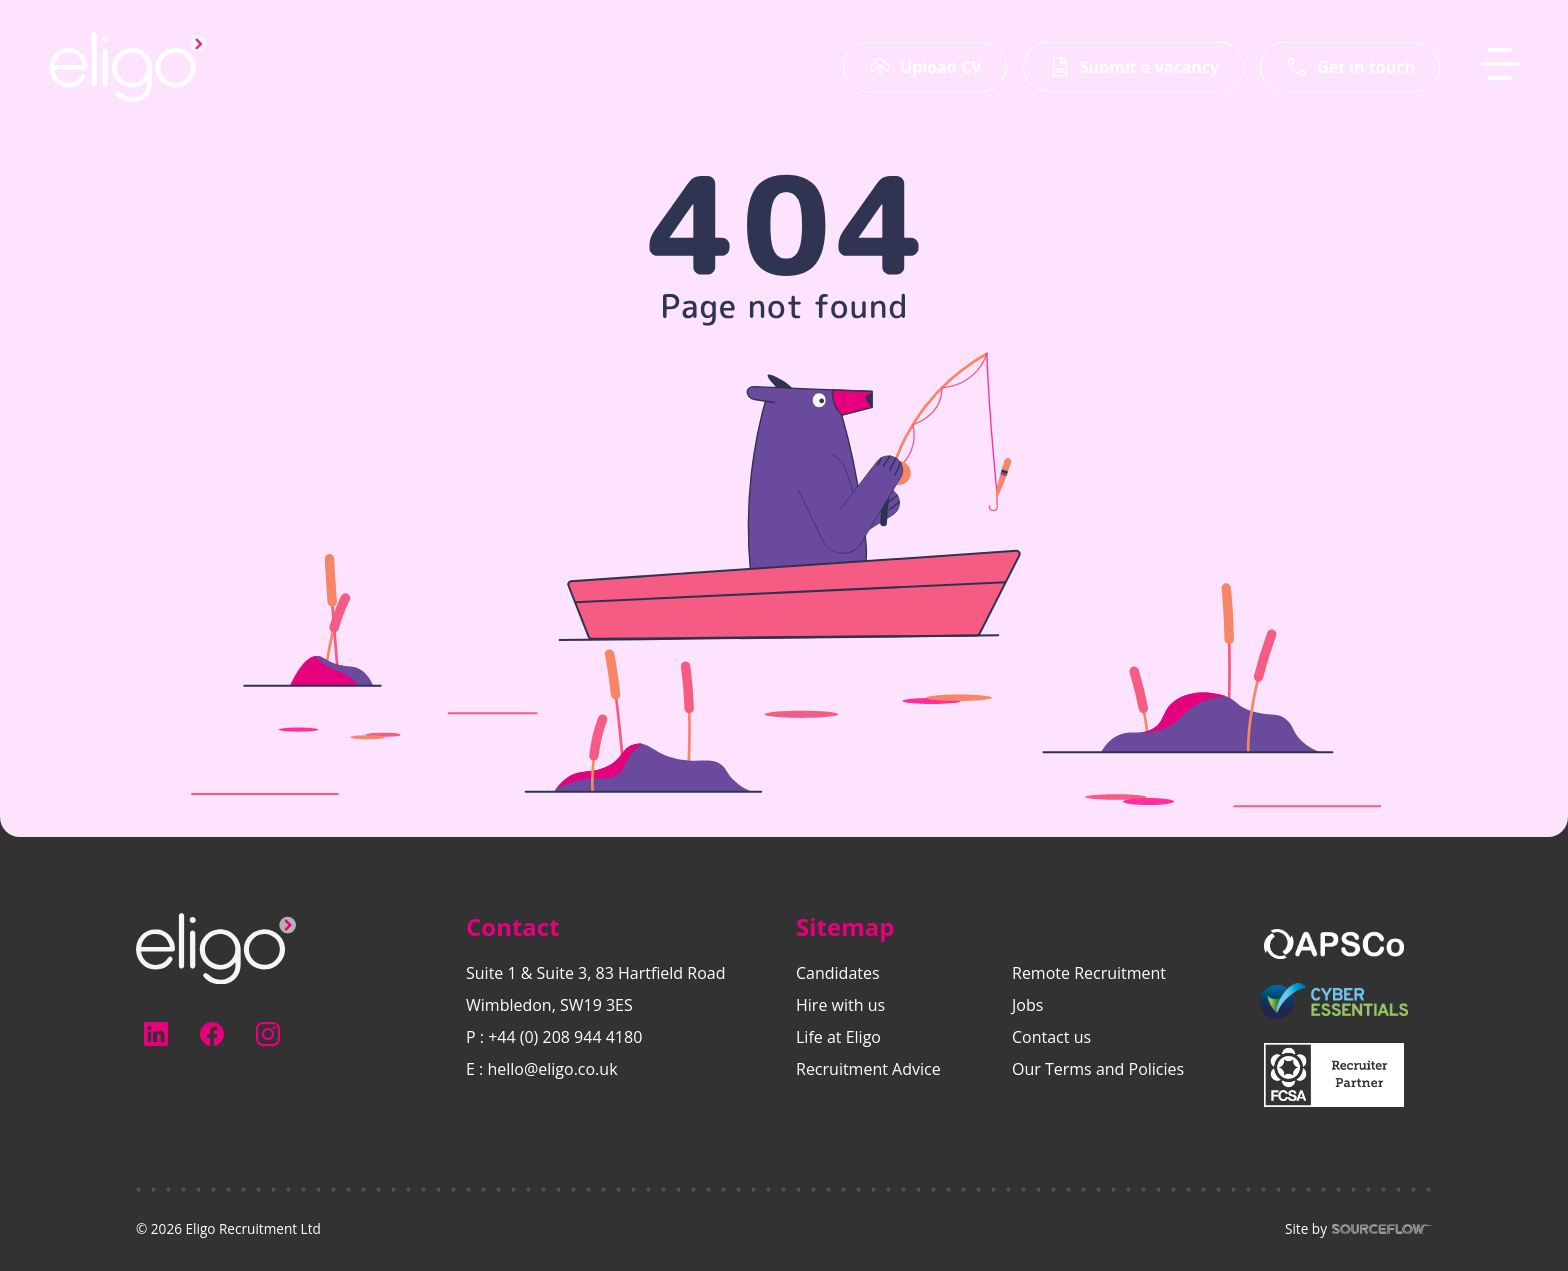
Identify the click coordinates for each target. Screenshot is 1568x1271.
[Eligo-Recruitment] (128, 67)
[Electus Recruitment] (216, 947)
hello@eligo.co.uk (552, 1069)
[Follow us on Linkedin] (156, 1034)
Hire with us (840, 1005)
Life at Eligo (838, 1037)
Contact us (1051, 1037)
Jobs (1027, 1005)
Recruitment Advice (868, 1069)
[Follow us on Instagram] (268, 1034)
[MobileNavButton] (1500, 64)
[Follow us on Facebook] (212, 1034)
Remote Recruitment (1089, 973)
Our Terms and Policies (1098, 1069)
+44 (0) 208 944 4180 (565, 1037)
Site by (1358, 1229)
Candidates (838, 973)
